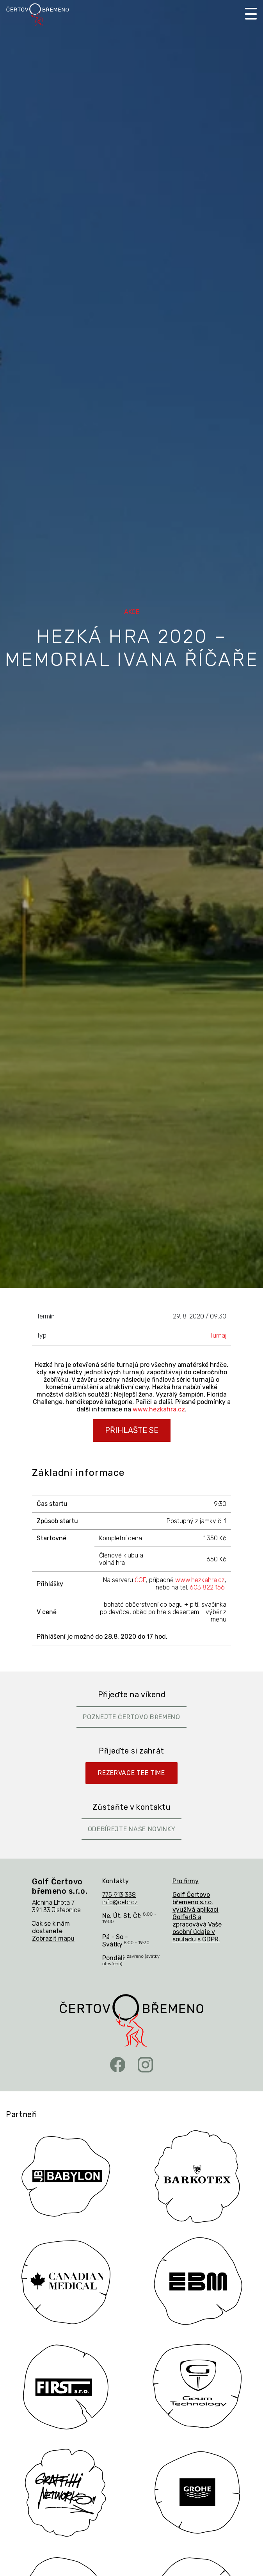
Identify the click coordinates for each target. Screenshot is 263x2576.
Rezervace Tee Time (131, 1773)
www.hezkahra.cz (159, 1409)
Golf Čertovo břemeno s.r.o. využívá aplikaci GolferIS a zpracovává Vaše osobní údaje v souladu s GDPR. (197, 1917)
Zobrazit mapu (53, 1938)
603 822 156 (207, 1587)
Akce (131, 611)
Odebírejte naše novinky (132, 1829)
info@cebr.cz (120, 1902)
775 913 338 (119, 1894)
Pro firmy (185, 1881)
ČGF (140, 1580)
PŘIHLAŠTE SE (131, 1430)
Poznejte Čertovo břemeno (131, 1717)
